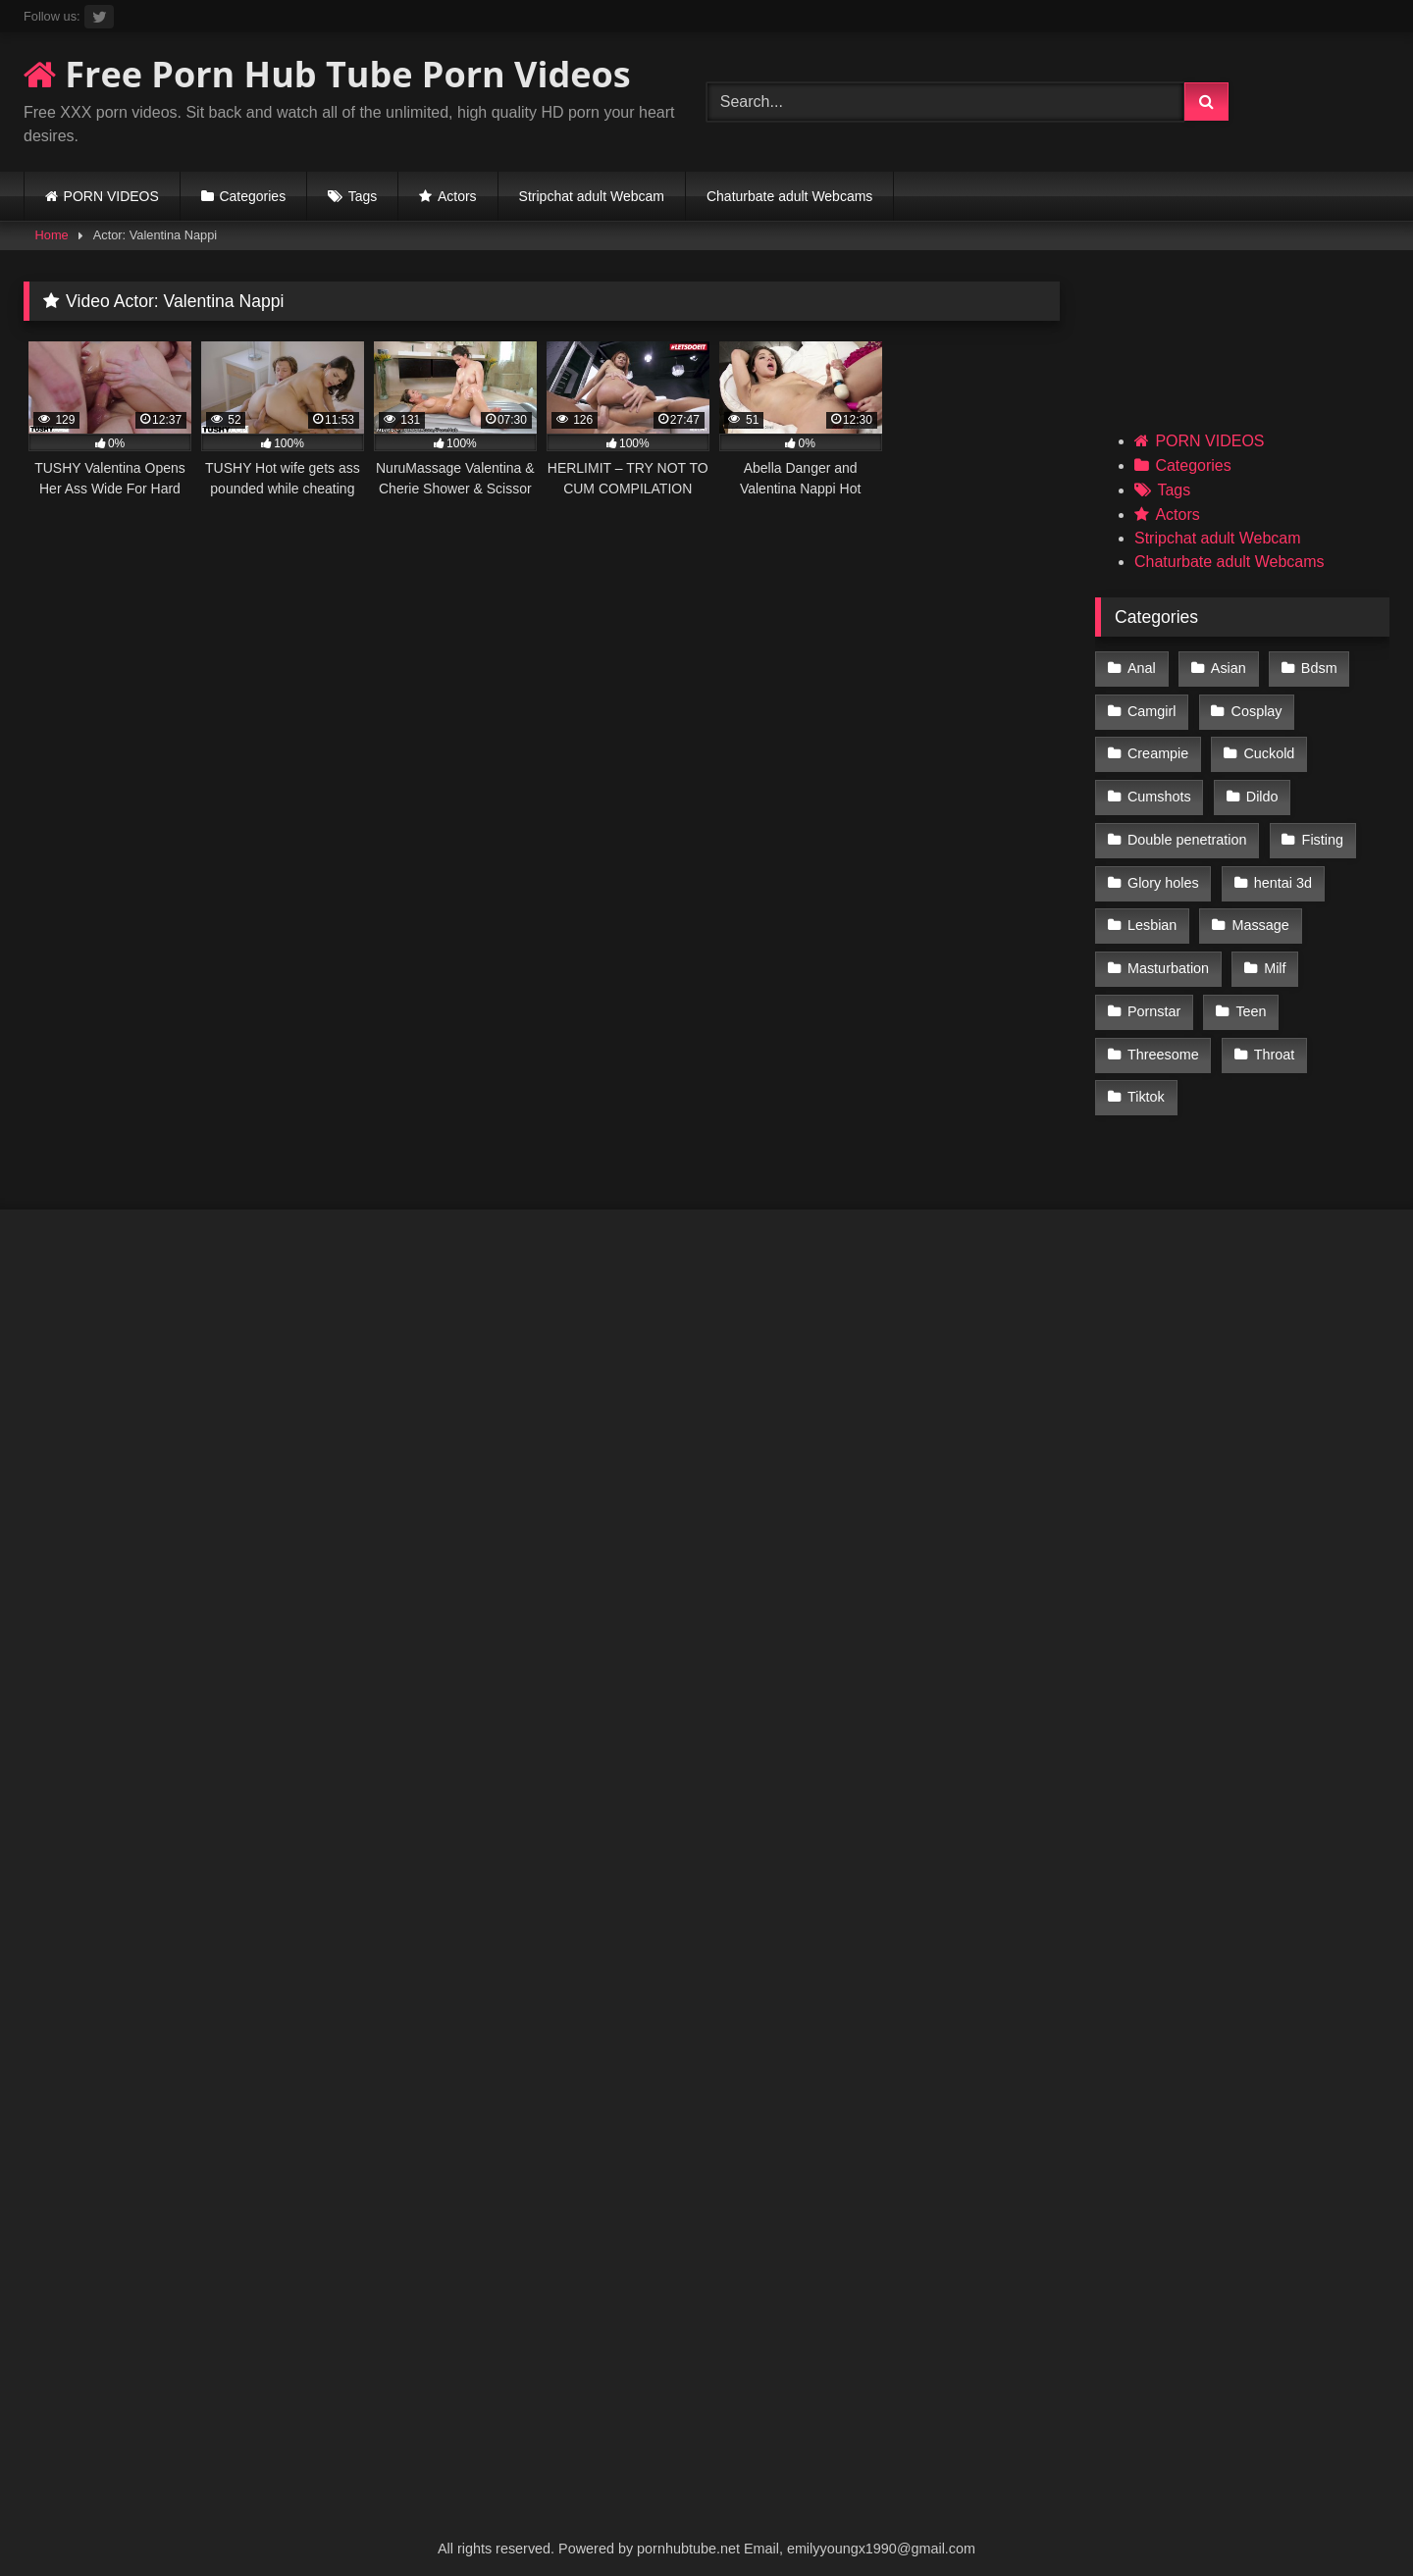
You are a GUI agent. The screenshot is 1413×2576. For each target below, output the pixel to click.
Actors (457, 196)
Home (52, 235)
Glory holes (1163, 875)
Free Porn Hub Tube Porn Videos (327, 74)
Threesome (1163, 1041)
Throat (1273, 1041)
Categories (252, 196)
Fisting (1321, 834)
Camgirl (1152, 709)
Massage (1258, 916)
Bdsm (1317, 668)
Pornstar (1153, 999)
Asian (1227, 668)
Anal (1141, 668)
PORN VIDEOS (111, 196)
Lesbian (1152, 916)
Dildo (1261, 791)
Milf (1273, 958)
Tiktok (1146, 1083)
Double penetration (1187, 834)
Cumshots (1159, 791)
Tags (363, 196)
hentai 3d (1282, 875)
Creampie (1157, 750)
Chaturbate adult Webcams (789, 196)
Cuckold (1267, 750)
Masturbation (1168, 958)
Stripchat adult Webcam (591, 196)
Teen (1249, 999)
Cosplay (1256, 709)
